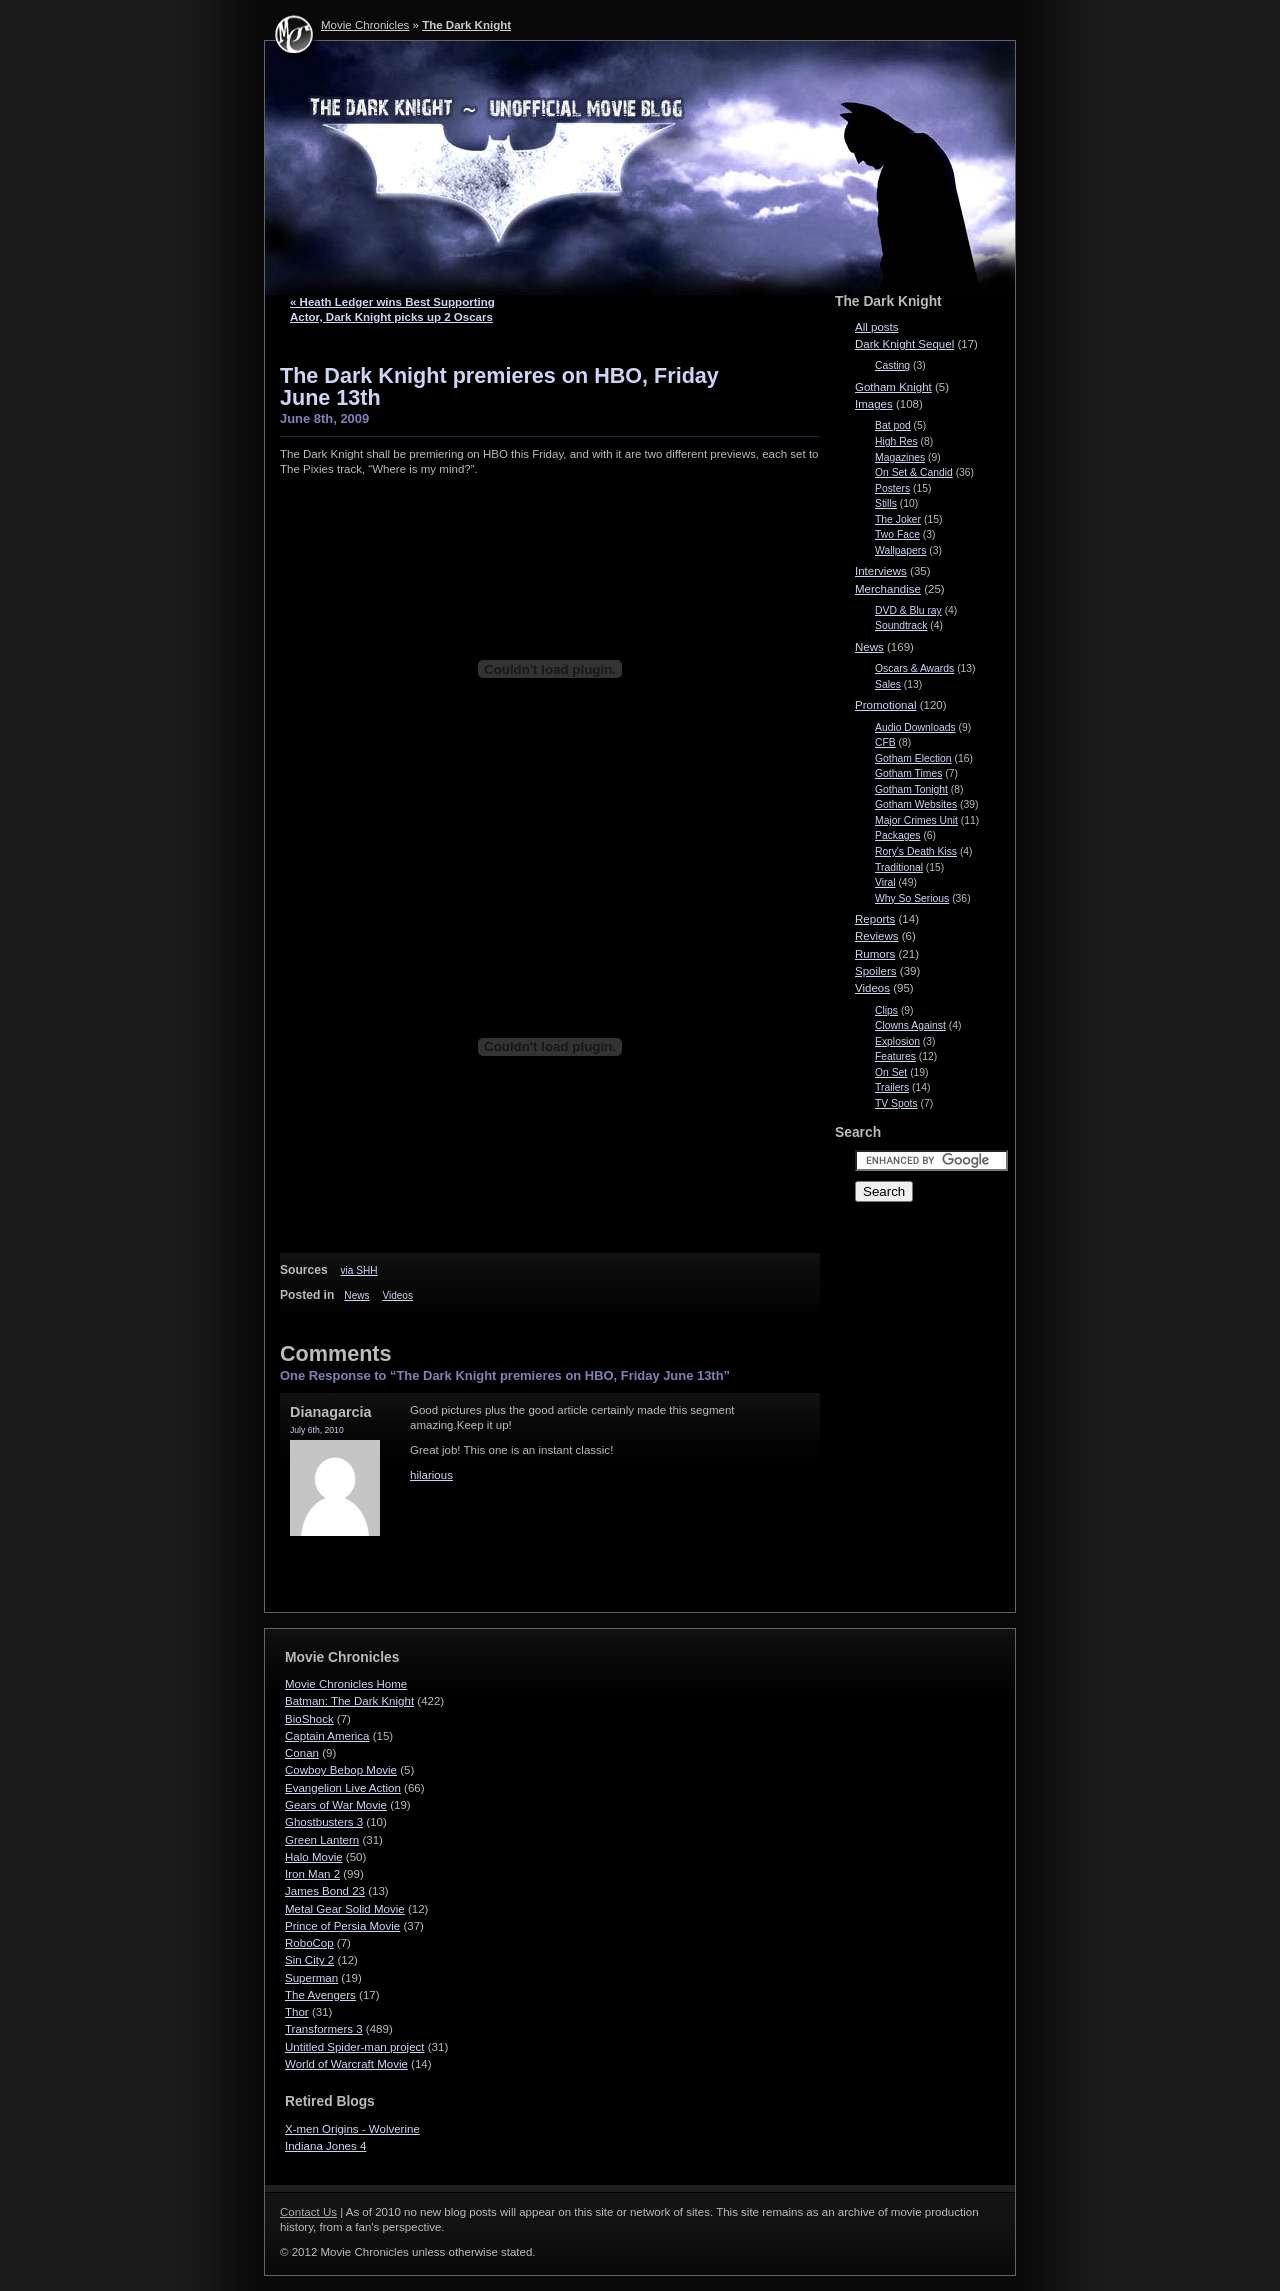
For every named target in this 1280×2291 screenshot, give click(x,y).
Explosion (897, 1041)
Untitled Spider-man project (355, 2047)
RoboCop (309, 1943)
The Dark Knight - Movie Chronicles (640, 168)
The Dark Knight (466, 25)
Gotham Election (913, 758)
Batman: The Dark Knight (349, 1701)
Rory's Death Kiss (916, 851)
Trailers (892, 1087)
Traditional (899, 867)
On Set (891, 1072)
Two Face (897, 534)
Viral (885, 882)
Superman (311, 1978)
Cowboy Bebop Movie (341, 1770)
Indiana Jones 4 (325, 2146)
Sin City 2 (309, 1960)
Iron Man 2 (312, 1874)
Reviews (877, 936)
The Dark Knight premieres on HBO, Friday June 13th (499, 386)
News (356, 1295)
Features (895, 1056)
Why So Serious (912, 898)
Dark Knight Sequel (904, 344)
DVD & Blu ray (908, 610)
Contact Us (308, 2212)
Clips (886, 1010)
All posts (877, 327)
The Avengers (320, 1995)
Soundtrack (901, 625)
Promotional (885, 705)
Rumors (875, 954)
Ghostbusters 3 (324, 1822)
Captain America (327, 1736)
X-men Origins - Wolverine (352, 2129)
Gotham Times (908, 773)
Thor (297, 2012)
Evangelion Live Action (343, 1788)
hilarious (431, 1475)
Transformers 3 (324, 2029)
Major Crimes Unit (916, 820)
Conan (302, 1753)
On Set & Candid (914, 472)
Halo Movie (314, 1857)
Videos (397, 1295)
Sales (888, 684)
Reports (875, 919)
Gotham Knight (893, 387)
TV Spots (896, 1103)
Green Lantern (322, 1840)
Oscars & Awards (914, 668)
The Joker (898, 519)
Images (874, 404)
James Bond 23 (325, 1891)
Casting (892, 365)
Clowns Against (910, 1025)
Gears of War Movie (336, 1805)
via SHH (358, 1270)
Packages (898, 835)
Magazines (900, 457)
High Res (896, 441)
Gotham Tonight (911, 789)
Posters (892, 488)
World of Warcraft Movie (346, 2064)
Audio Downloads (915, 727)
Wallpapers (900, 550)
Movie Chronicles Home (346, 1684)
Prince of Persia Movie (342, 1926)
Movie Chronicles (365, 25)
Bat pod (893, 425)
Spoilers (876, 971)
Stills (886, 503)
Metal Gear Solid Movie (345, 1909)
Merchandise (888, 589)
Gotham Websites (916, 804)
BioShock (309, 1719)
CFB (885, 742)
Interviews (881, 571)
